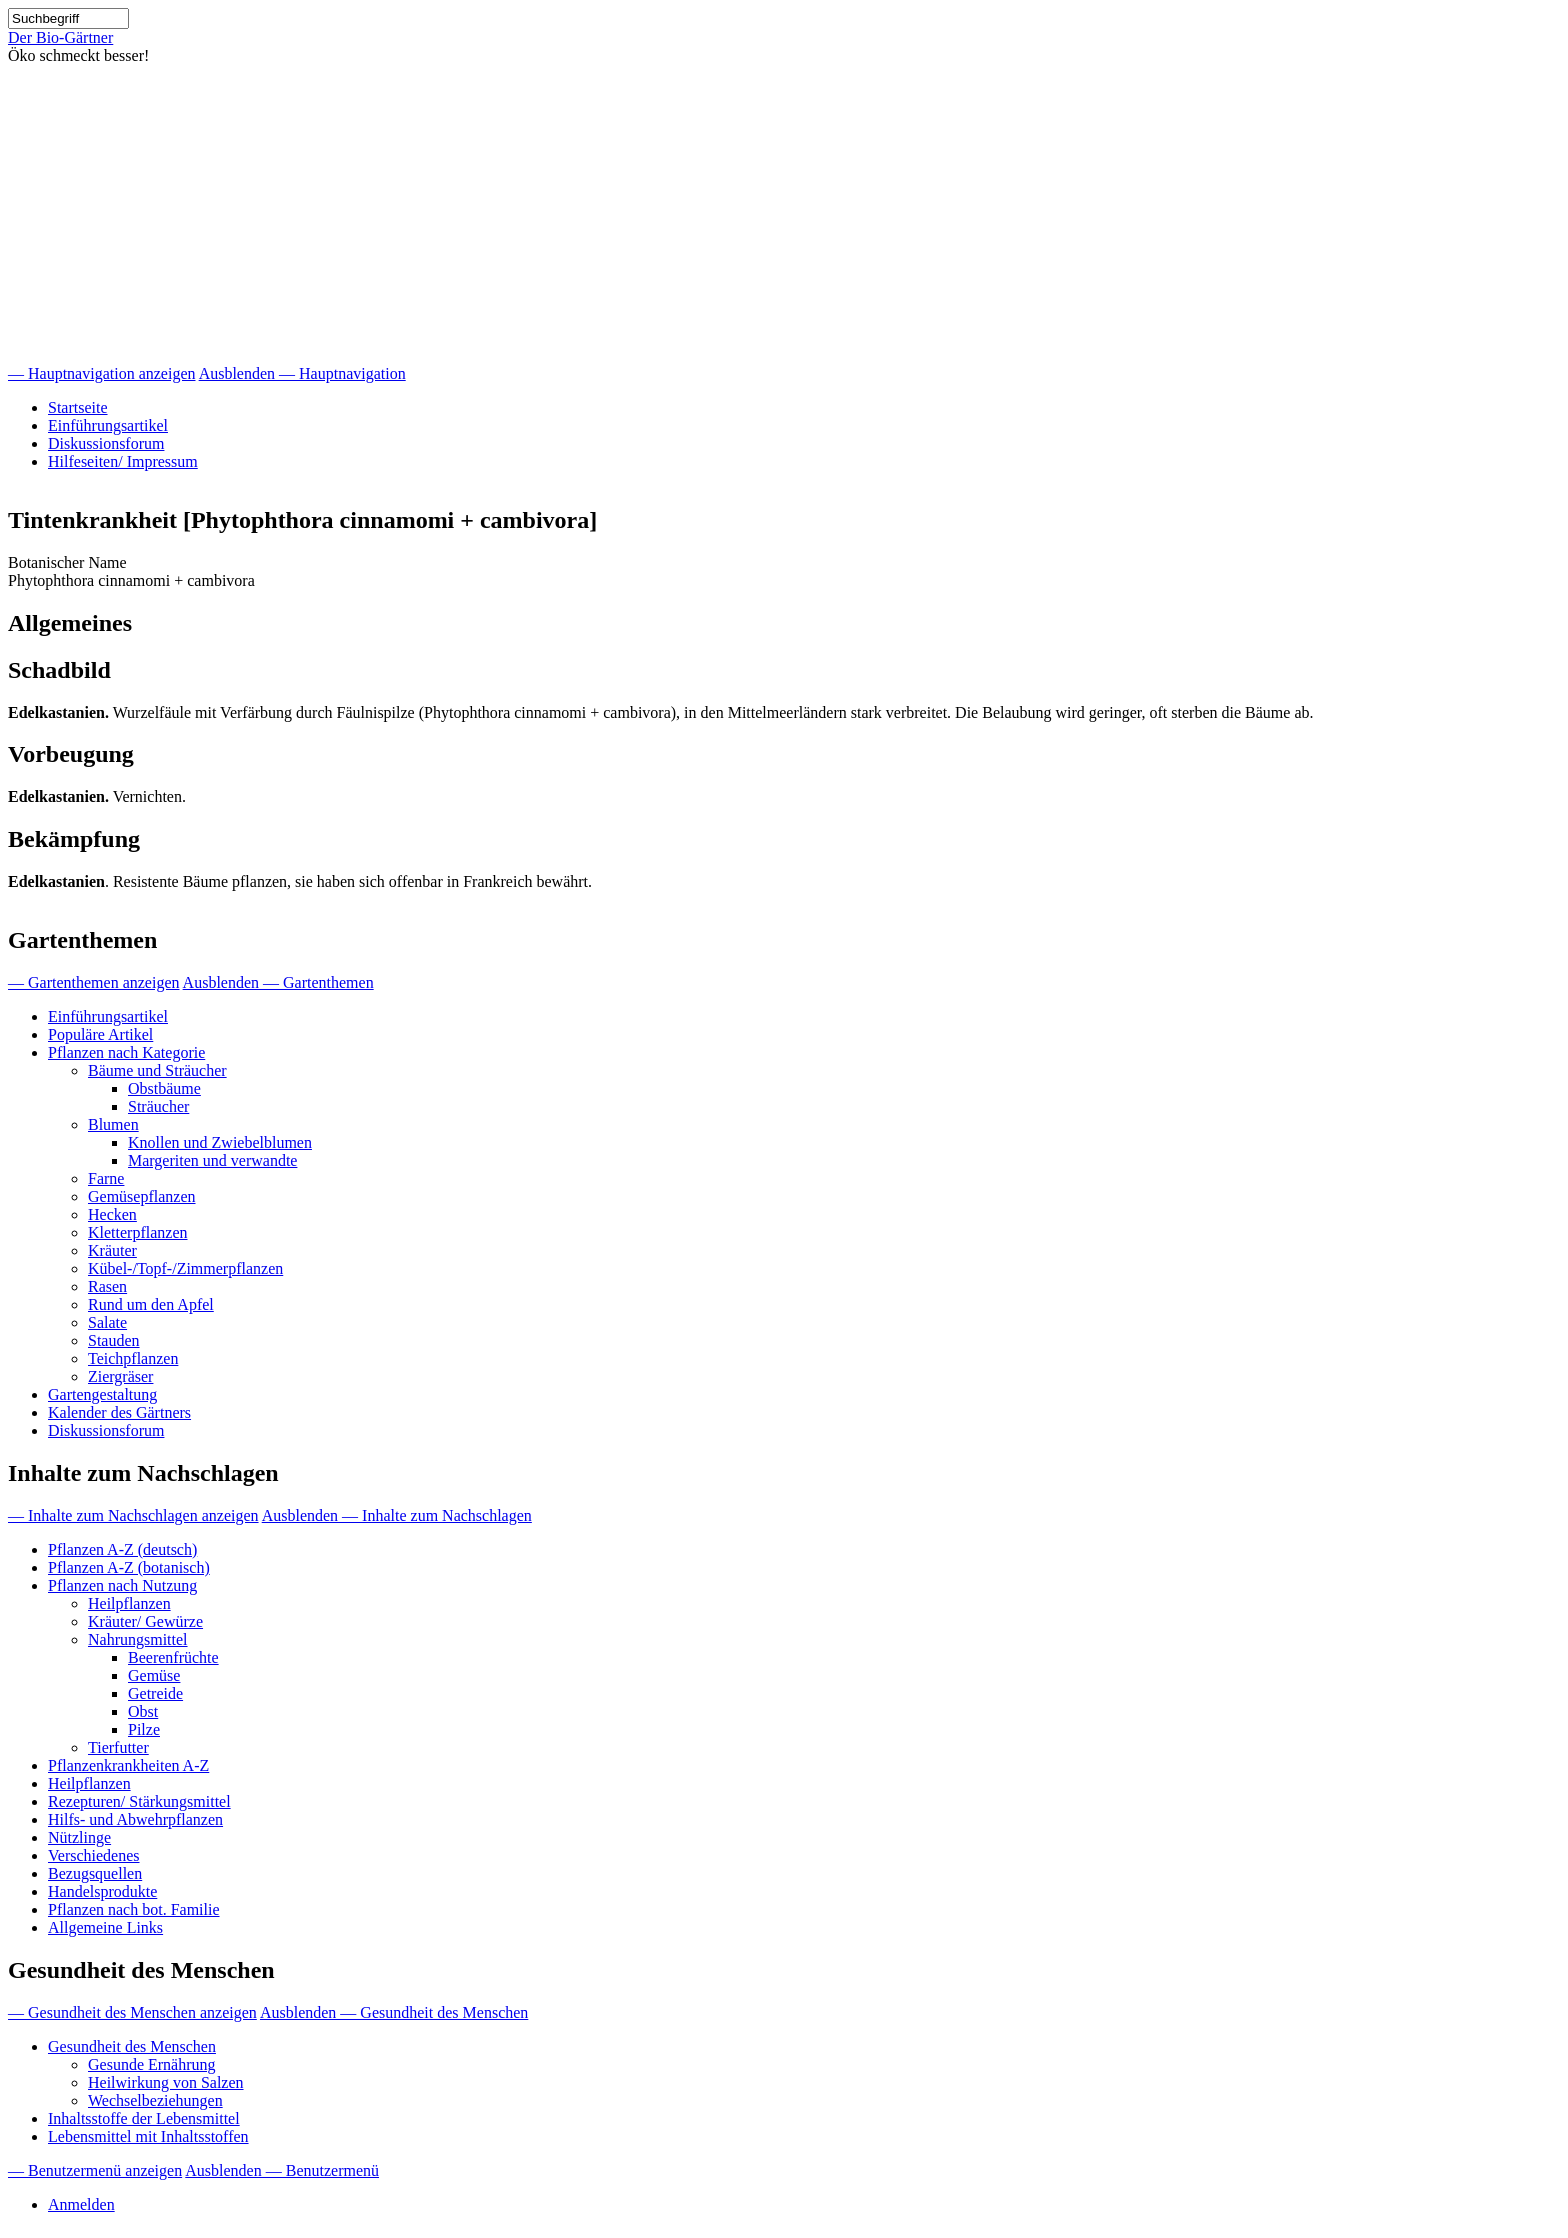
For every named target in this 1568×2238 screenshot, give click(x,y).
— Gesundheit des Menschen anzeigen (132, 2012)
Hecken (112, 1214)
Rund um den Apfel (151, 1304)
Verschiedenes (94, 1855)
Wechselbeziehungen (155, 2100)
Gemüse (154, 1675)
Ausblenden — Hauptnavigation (302, 373)
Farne (106, 1178)
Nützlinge (79, 1837)
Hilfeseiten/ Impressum (123, 461)
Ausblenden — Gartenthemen (278, 982)
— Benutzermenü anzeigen (95, 2170)
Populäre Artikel (100, 1034)
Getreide (155, 1693)
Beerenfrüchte (173, 1657)
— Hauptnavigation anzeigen (102, 373)
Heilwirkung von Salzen (166, 2082)
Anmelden (81, 2204)
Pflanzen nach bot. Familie (134, 1909)
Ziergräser (120, 1376)
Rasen (107, 1286)
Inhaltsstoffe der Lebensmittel (144, 2118)
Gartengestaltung (102, 1394)
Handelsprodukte (102, 1891)
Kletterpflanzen (138, 1232)
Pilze (144, 1729)
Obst (143, 1711)
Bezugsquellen (95, 1873)
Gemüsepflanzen (142, 1196)
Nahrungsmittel (138, 1639)
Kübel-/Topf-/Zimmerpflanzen (185, 1268)
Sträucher (158, 1106)
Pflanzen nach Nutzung (122, 1585)
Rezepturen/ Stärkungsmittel (139, 1801)
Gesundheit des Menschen (132, 2046)
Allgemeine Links (105, 1927)
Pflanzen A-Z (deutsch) (122, 1549)
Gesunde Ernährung (152, 2064)
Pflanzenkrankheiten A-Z (128, 1765)
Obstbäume (164, 1088)
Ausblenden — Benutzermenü (282, 2170)
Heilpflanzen (129, 1603)
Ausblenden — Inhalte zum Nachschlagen (397, 1515)
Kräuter (112, 1250)
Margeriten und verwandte (212, 1160)
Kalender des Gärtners (119, 1412)
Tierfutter (118, 1747)
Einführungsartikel (108, 425)
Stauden (114, 1340)
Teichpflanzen (133, 1358)
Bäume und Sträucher (157, 1070)
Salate (107, 1322)
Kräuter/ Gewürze (145, 1621)
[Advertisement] (784, 215)
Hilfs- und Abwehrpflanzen (135, 1819)
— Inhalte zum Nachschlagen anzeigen (133, 1515)
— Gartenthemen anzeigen (93, 982)
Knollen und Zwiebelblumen (220, 1142)
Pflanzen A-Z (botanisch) (129, 1567)
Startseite (78, 407)
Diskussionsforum (106, 443)
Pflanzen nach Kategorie (126, 1052)
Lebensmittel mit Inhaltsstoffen (148, 2136)
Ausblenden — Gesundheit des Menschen (394, 2012)
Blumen (113, 1124)
